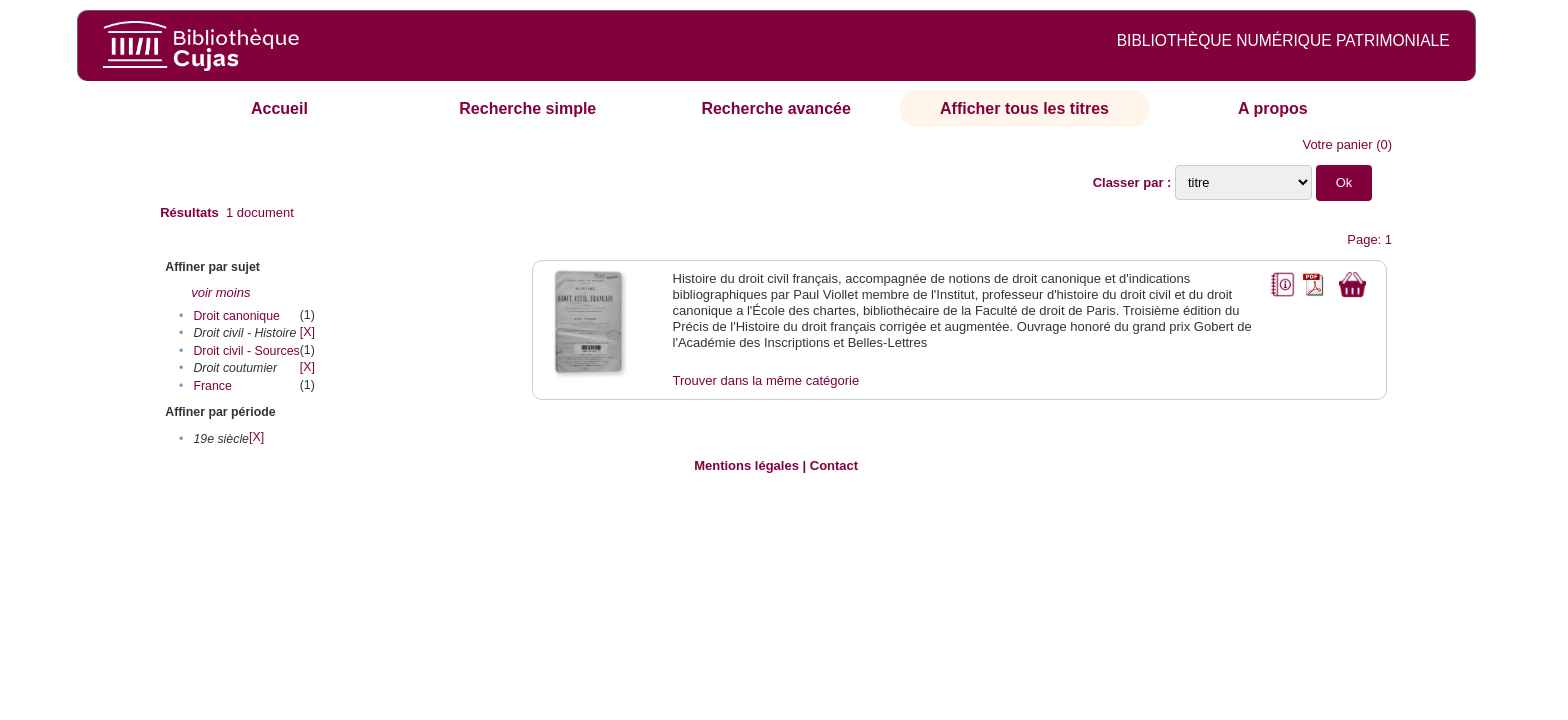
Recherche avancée (775, 108)
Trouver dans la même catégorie (766, 380)
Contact (834, 465)
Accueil (279, 108)
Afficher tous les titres (1024, 108)
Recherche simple (527, 108)
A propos (1273, 108)
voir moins (220, 292)
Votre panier (1337, 144)
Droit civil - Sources (246, 351)
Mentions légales (746, 465)
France (212, 386)
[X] (307, 332)
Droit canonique (236, 316)
